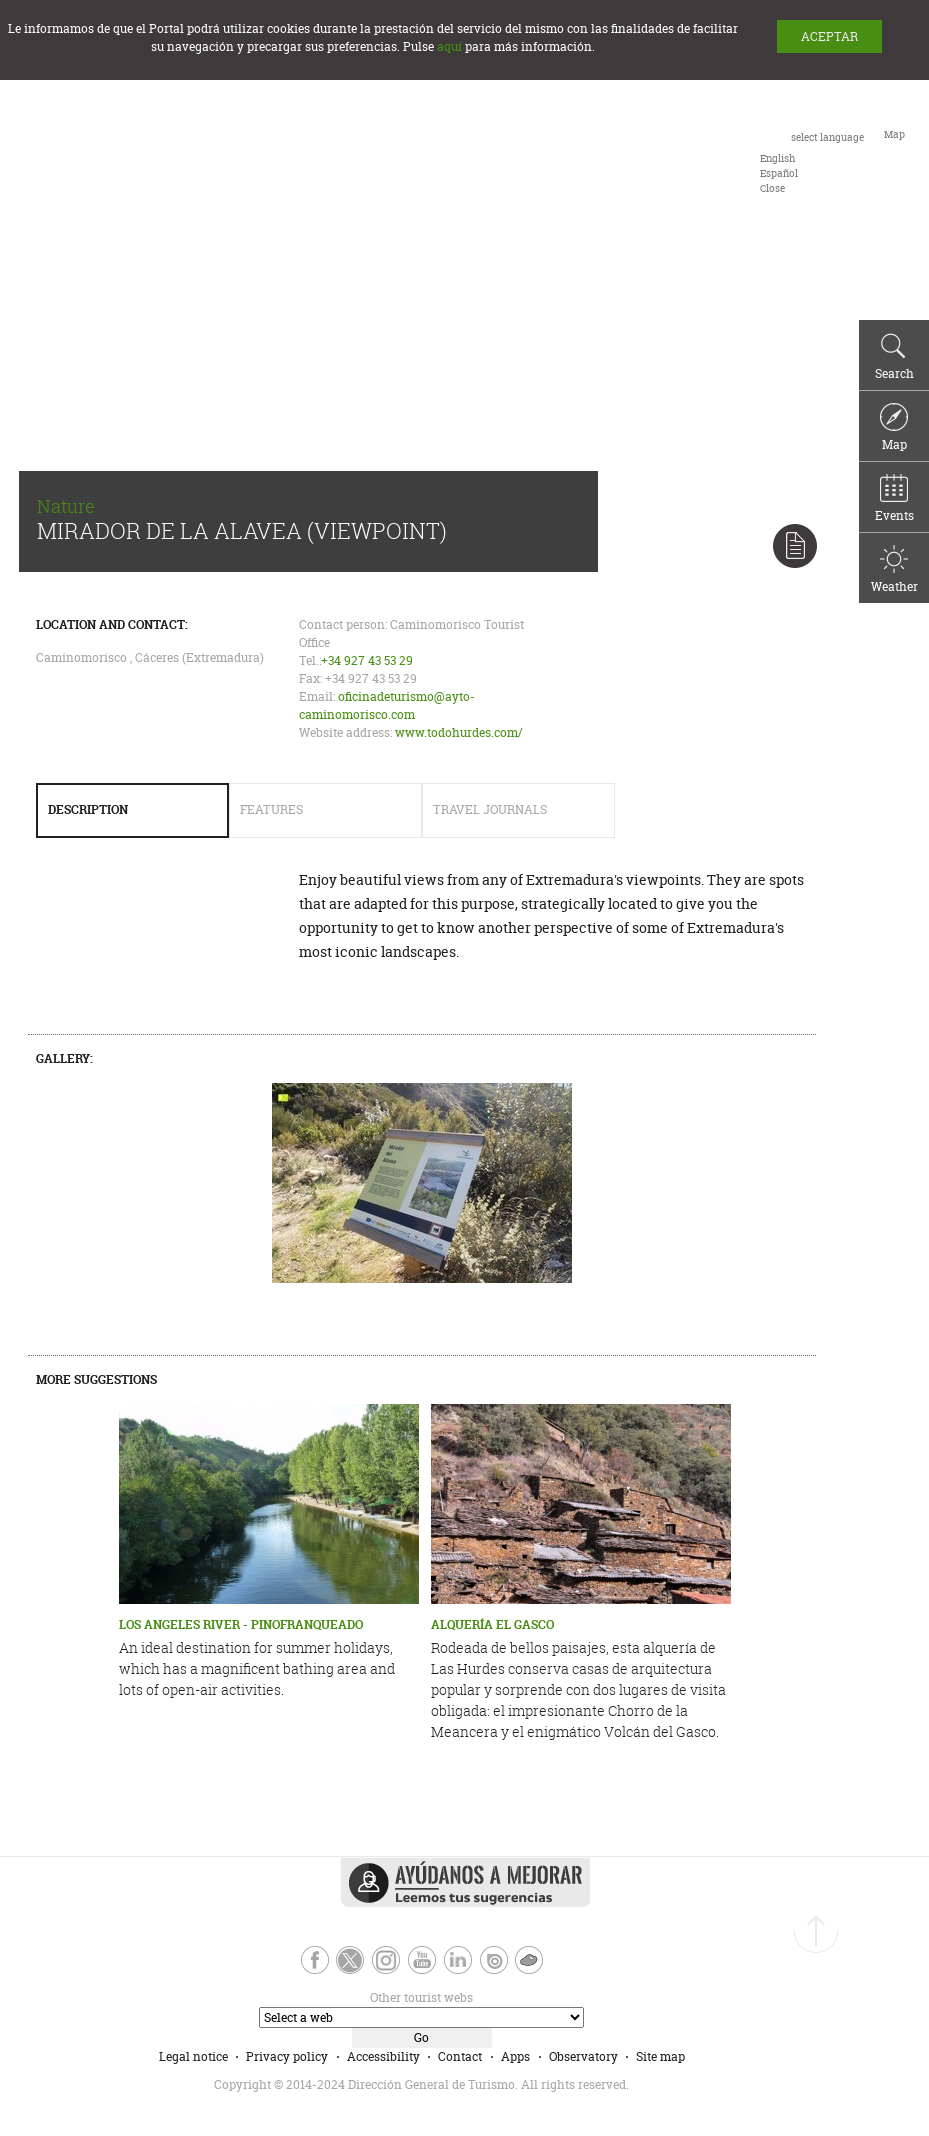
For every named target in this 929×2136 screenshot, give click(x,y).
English (777, 158)
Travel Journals (490, 809)
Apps (515, 2056)
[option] (777, 158)
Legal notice (193, 2056)
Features (271, 809)
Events (894, 499)
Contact (460, 2056)
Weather (894, 570)
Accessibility (383, 2056)
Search (894, 357)
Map (894, 428)
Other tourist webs (421, 1997)
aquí (449, 46)
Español (779, 173)
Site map (660, 2056)
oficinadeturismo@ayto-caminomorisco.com (387, 705)
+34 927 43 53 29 (367, 660)
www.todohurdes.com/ (459, 732)
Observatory (583, 2056)
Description (88, 809)
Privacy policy (287, 2056)
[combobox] (812, 161)
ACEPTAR (829, 36)
